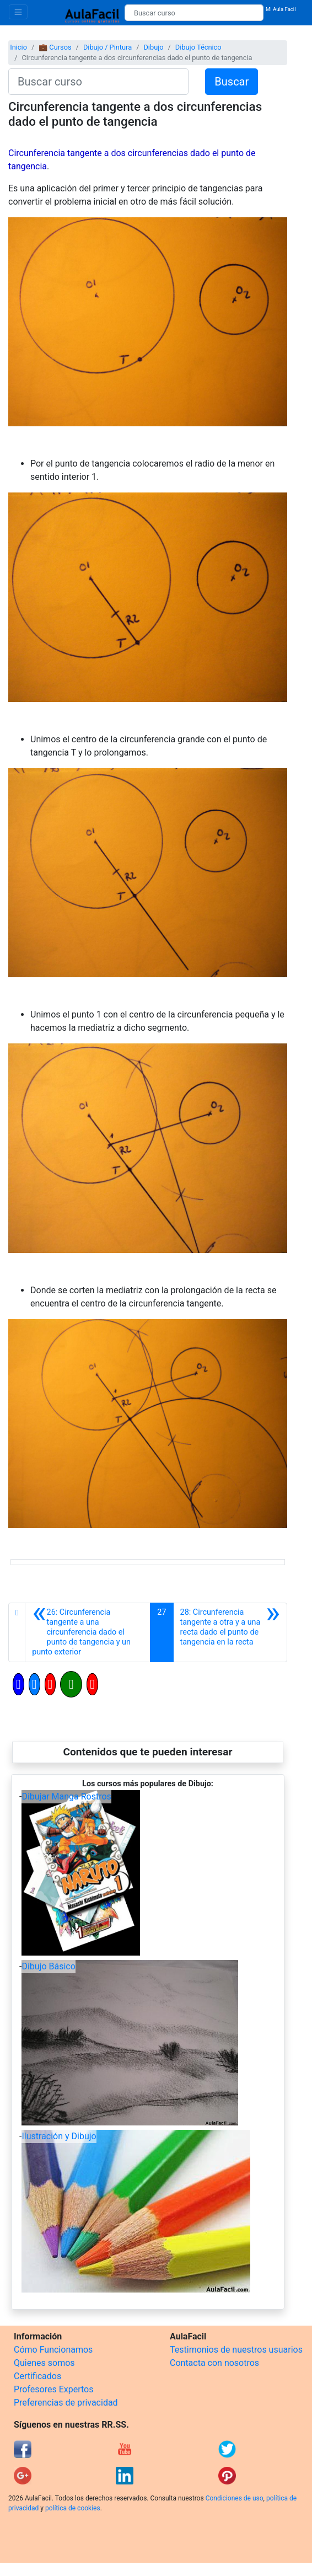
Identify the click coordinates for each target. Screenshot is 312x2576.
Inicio (18, 47)
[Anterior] (87, 1632)
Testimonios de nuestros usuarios (236, 2349)
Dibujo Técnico (198, 47)
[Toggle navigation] (18, 11)
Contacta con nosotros (214, 2363)
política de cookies (72, 2508)
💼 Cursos (55, 47)
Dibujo (153, 47)
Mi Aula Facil (281, 9)
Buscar (231, 81)
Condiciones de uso (234, 2498)
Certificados (37, 2376)
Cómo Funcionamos (53, 2349)
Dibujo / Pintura (107, 47)
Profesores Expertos (53, 2389)
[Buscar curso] (194, 12)
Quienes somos (44, 2363)
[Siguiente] (230, 1632)
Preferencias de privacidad (66, 2402)
